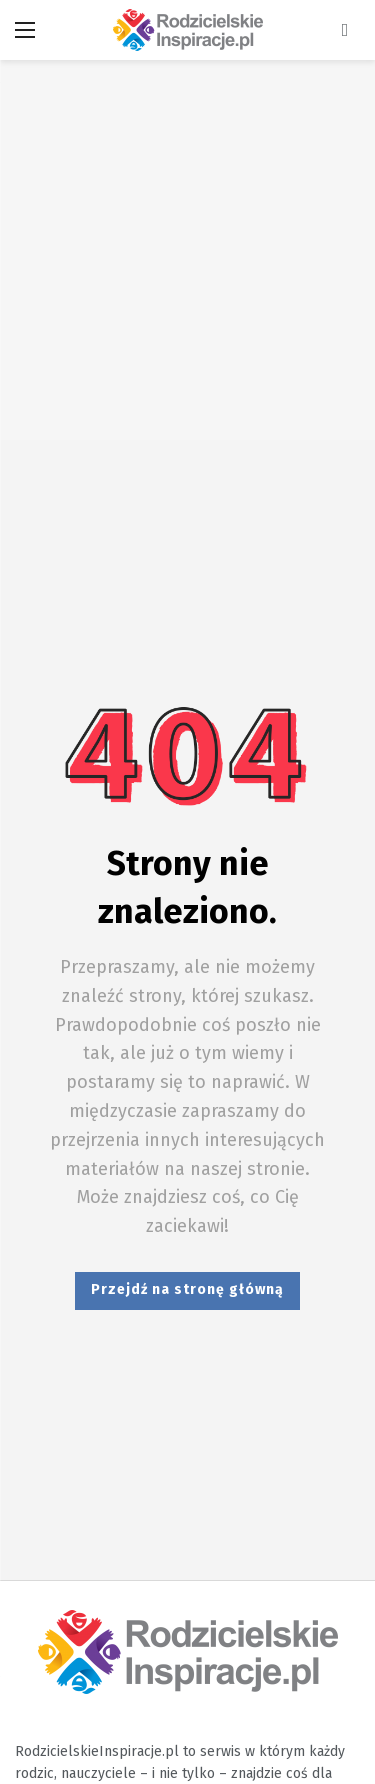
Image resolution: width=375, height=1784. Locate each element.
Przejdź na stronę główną (187, 1289)
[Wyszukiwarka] (345, 30)
